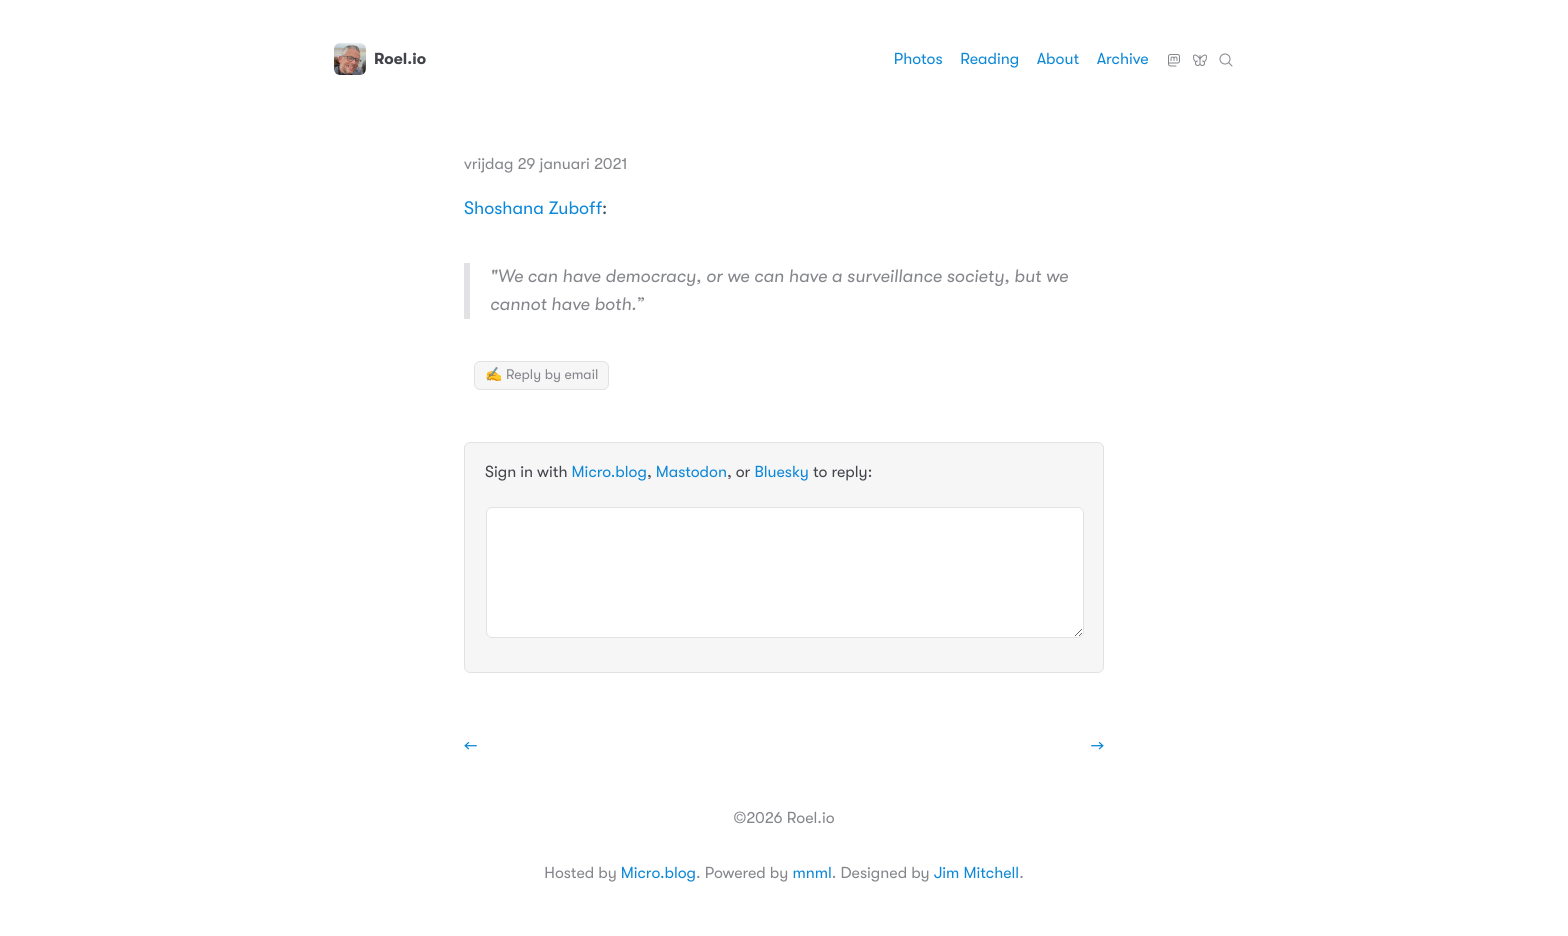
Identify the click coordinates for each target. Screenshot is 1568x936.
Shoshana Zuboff (533, 209)
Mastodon (1174, 52)
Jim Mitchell (976, 873)
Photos (918, 59)
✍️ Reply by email (541, 375)
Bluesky (1200, 52)
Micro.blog (609, 472)
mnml (811, 873)
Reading (989, 59)
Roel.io (380, 59)
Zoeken (1226, 52)
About (1058, 59)
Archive (1123, 59)
